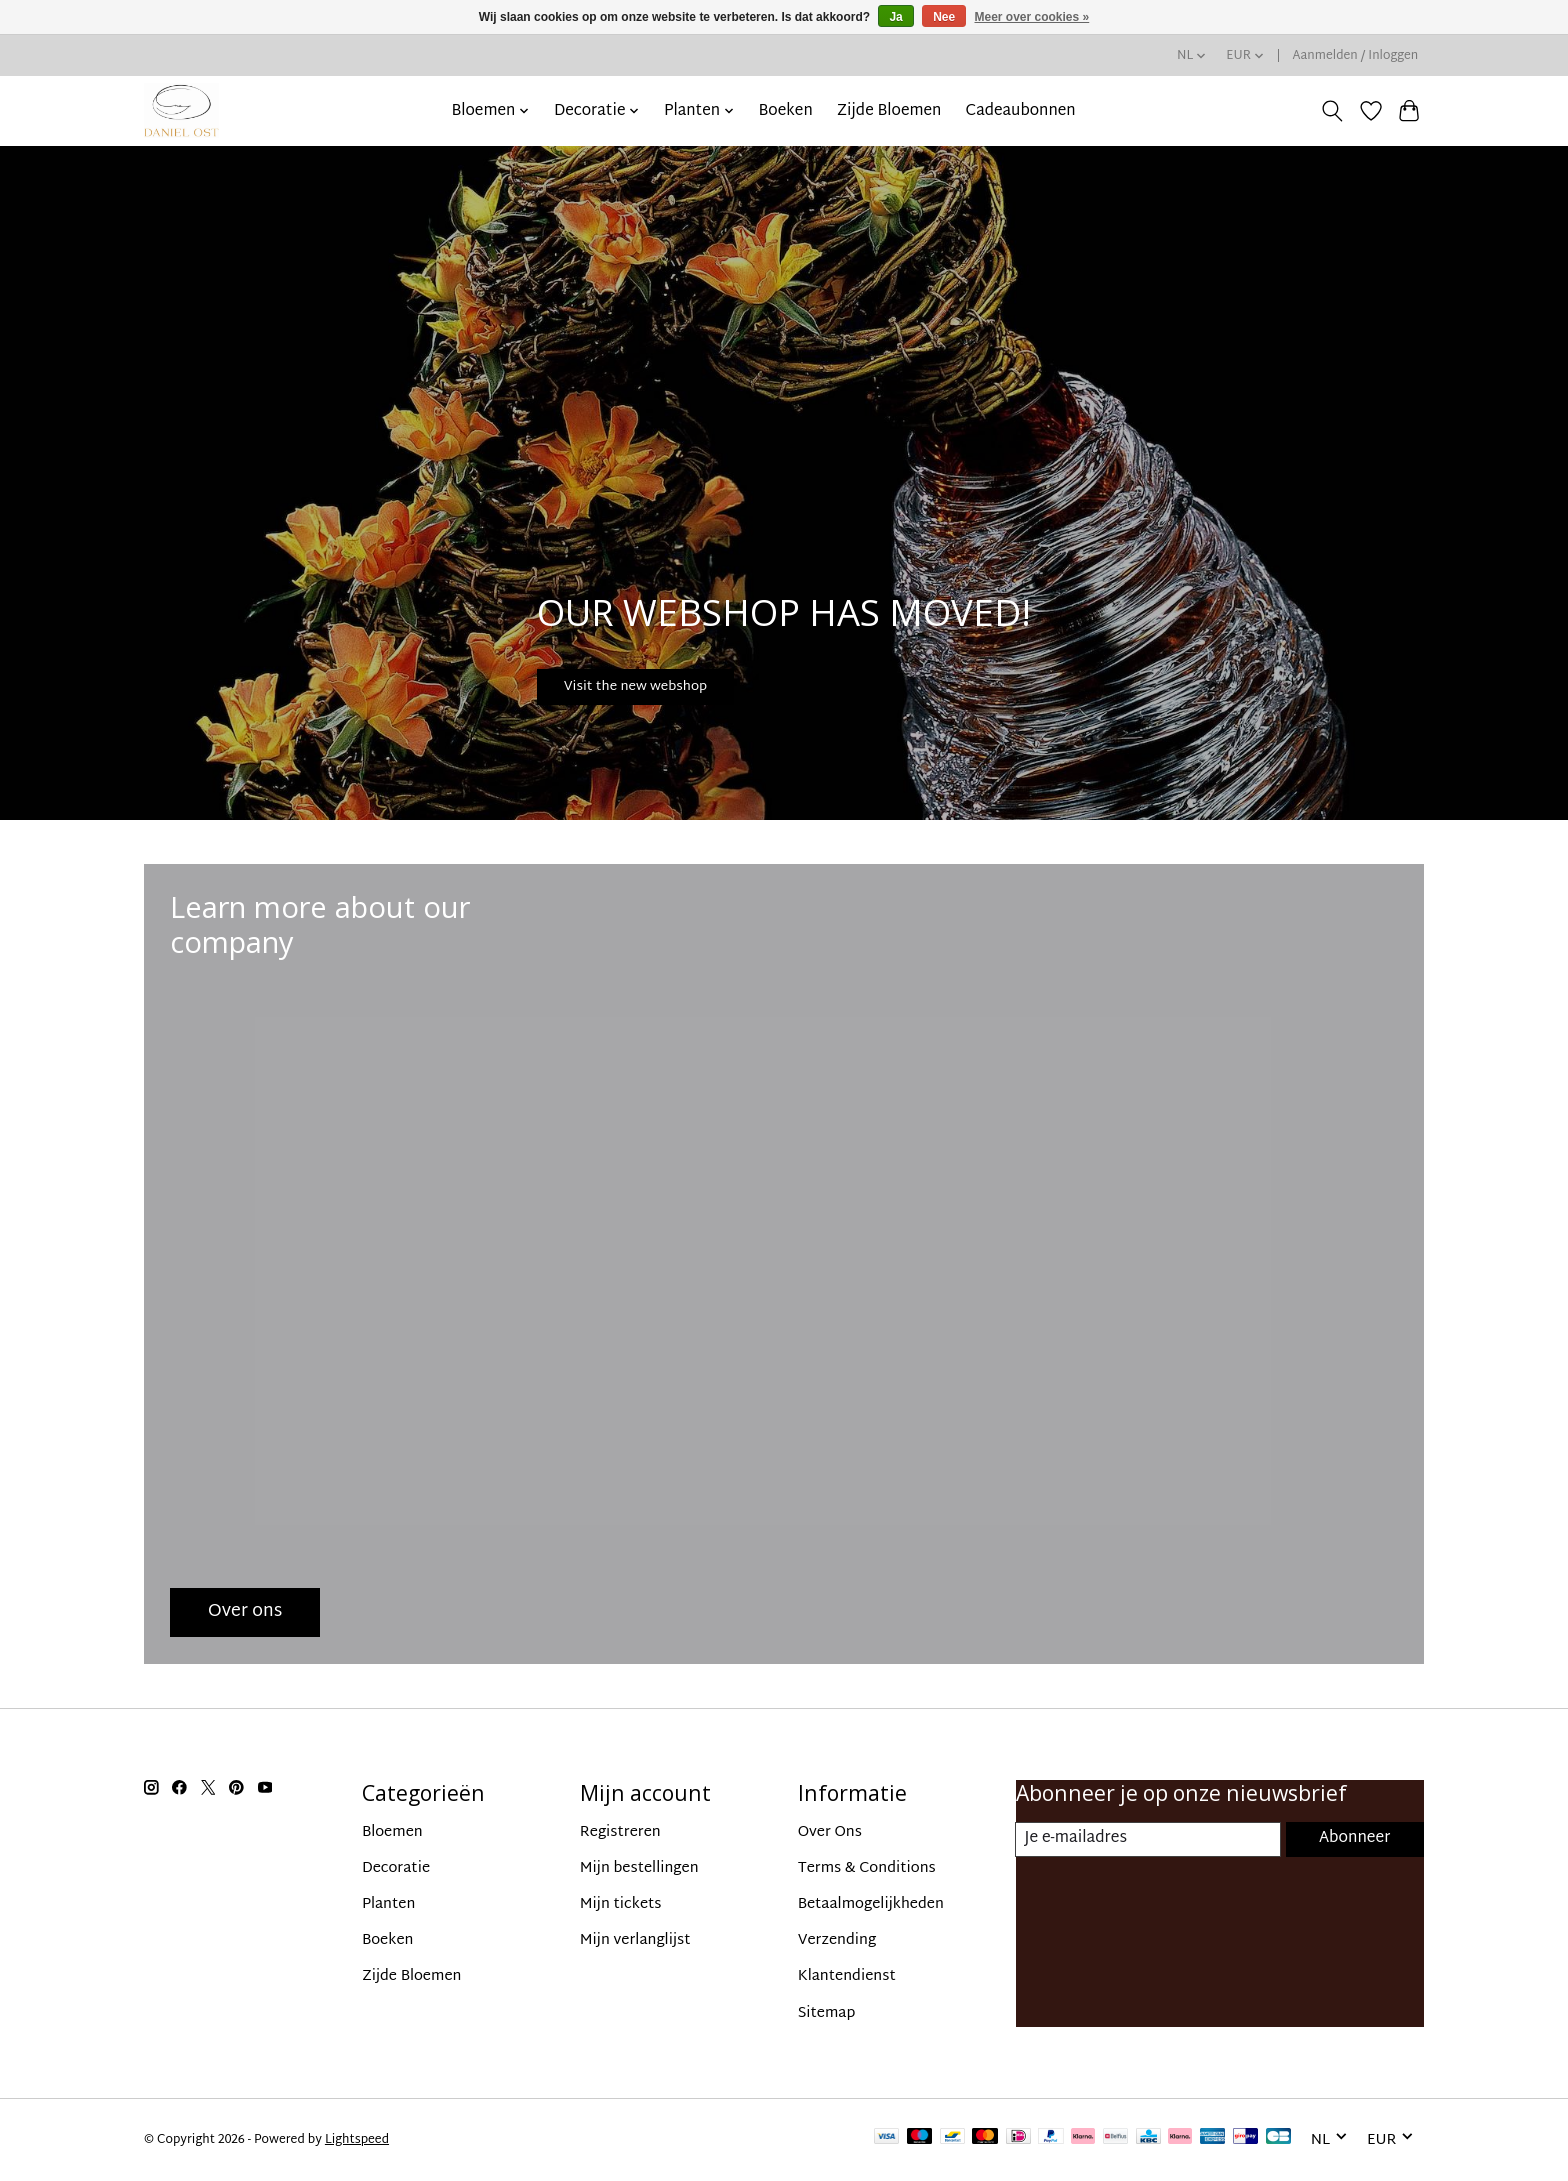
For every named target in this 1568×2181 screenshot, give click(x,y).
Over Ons (830, 1832)
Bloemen (392, 1832)
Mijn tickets (621, 1904)
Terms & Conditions (867, 1868)
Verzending (837, 1940)
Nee (944, 17)
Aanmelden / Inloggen (1356, 56)
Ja (895, 17)
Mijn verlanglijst (635, 1940)
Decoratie (396, 1868)
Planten (388, 1904)
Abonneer (1353, 1839)
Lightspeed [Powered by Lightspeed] (357, 2140)
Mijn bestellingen (639, 1868)
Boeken (786, 111)
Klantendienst (847, 1976)
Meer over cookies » (1032, 17)
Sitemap (827, 2013)
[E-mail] (1147, 1840)
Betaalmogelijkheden (871, 1904)
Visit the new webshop (675, 677)
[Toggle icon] (1332, 111)
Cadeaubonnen (1021, 111)
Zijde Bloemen (889, 111)
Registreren (620, 1832)
